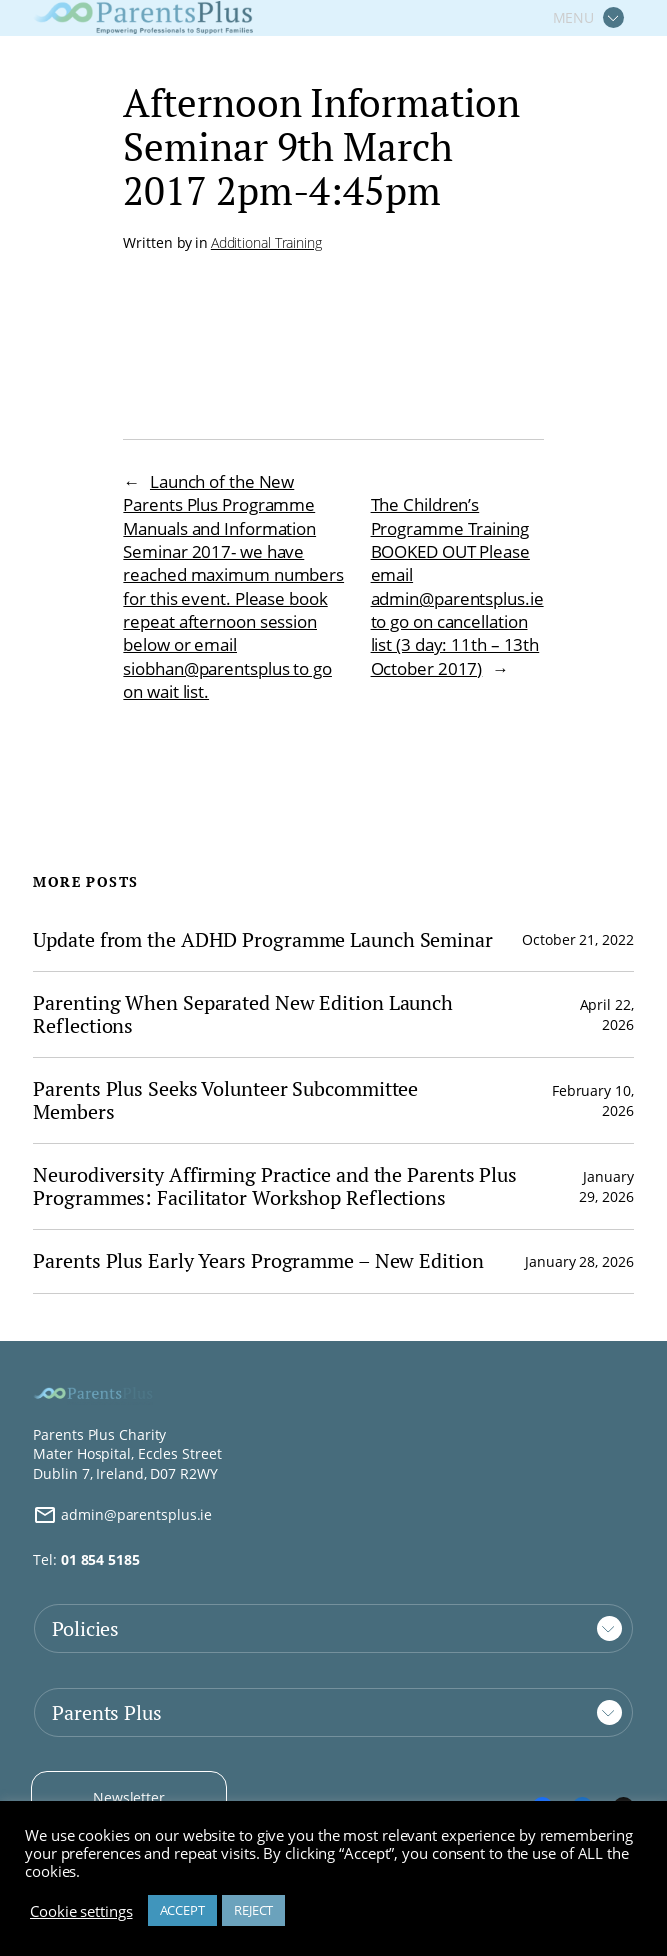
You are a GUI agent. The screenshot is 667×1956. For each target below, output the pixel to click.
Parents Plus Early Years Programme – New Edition (258, 1261)
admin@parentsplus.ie (122, 1515)
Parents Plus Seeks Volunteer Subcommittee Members (225, 1100)
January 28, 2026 (579, 1261)
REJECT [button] (253, 1910)
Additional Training (266, 242)
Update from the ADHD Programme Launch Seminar (263, 940)
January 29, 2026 (606, 1186)
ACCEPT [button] (182, 1910)
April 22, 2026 (607, 1014)
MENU (574, 17)
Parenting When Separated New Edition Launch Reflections (243, 1014)
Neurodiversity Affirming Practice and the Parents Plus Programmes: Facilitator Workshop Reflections (275, 1186)
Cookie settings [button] (81, 1911)
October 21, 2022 (577, 939)
